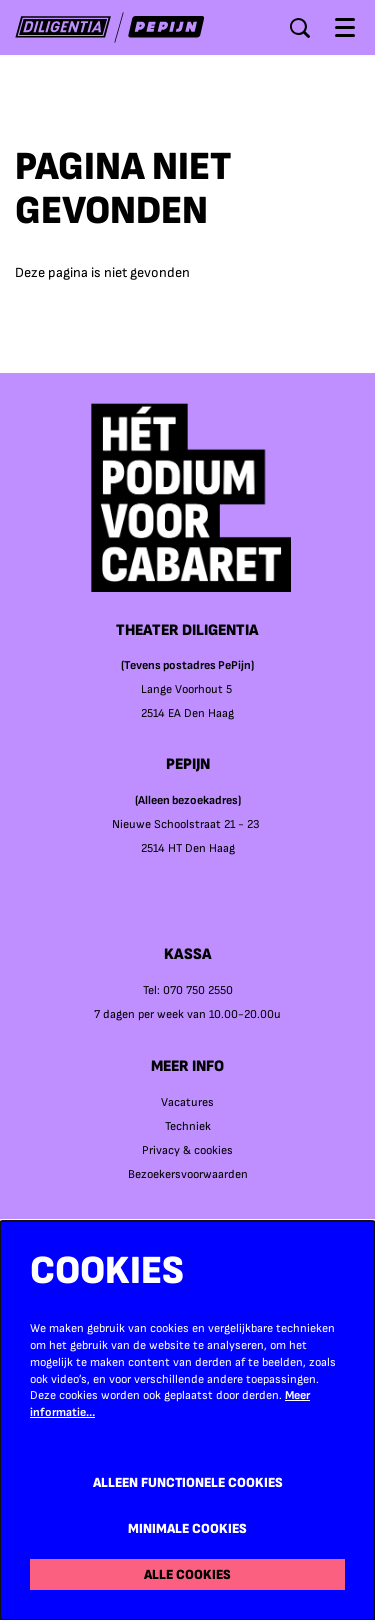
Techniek (188, 1126)
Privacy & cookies (187, 1150)
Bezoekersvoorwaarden (188, 1174)
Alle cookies (187, 1574)
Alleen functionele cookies (188, 1482)
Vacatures (187, 1102)
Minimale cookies (187, 1528)
